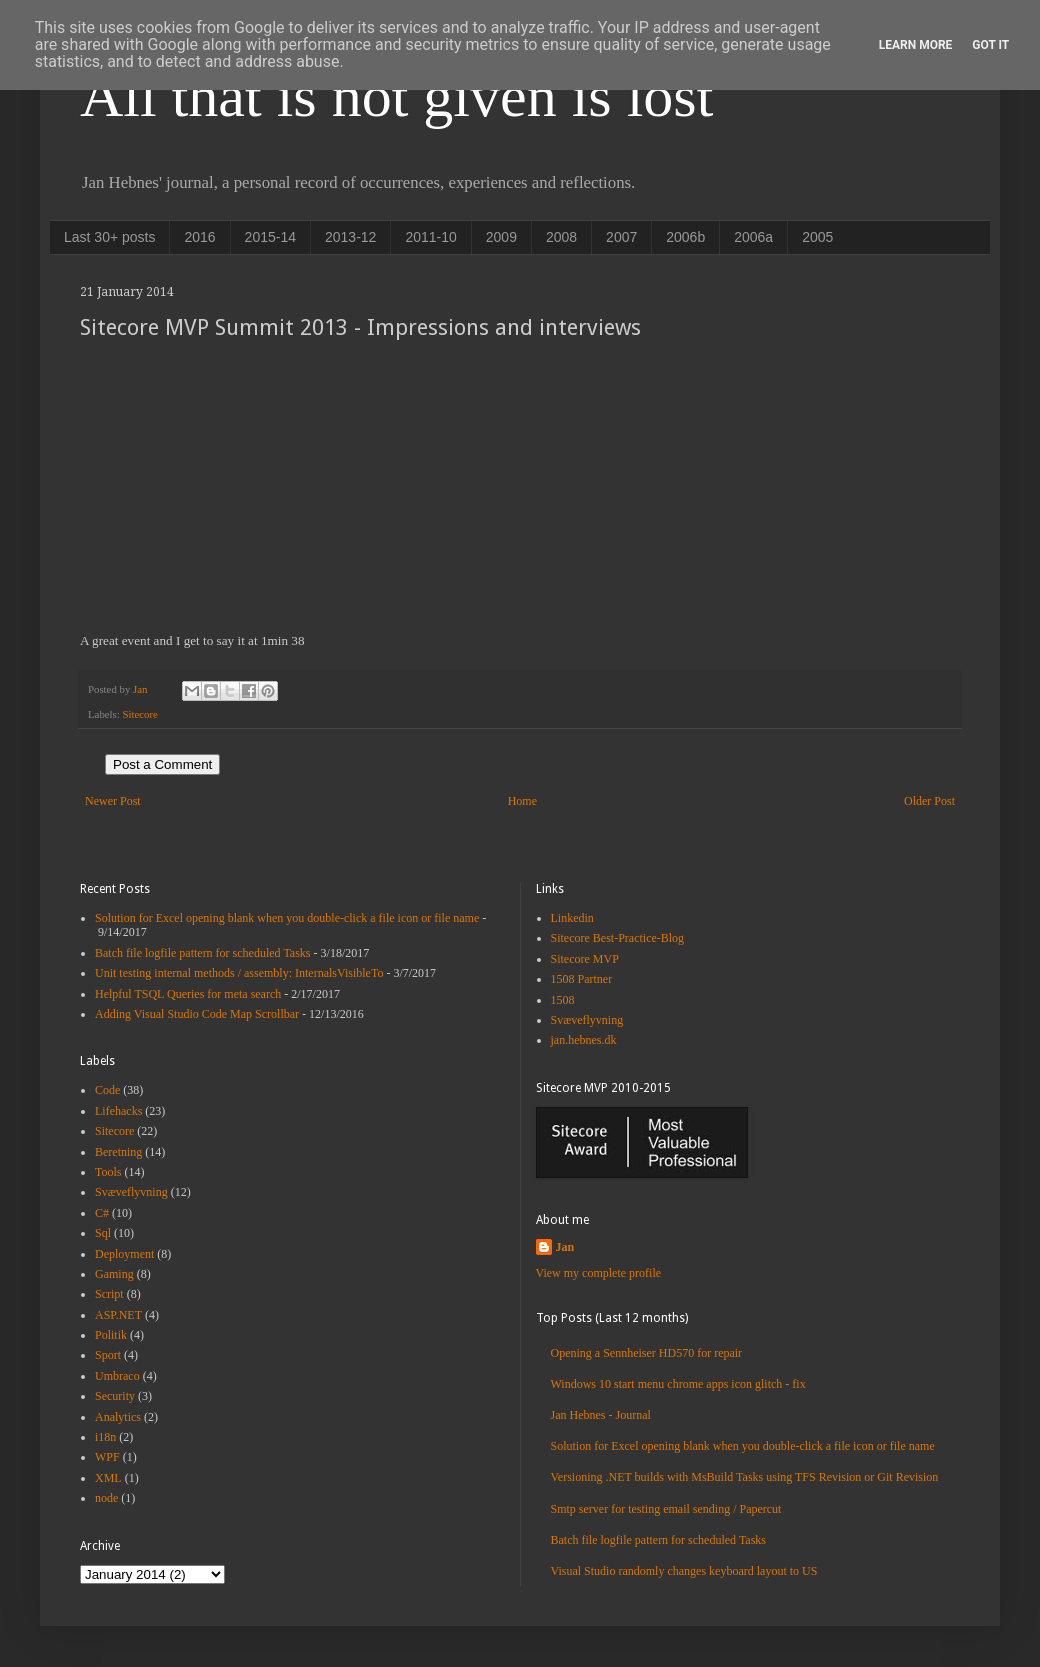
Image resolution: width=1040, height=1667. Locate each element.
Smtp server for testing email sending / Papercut (666, 1509)
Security (115, 1396)
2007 (621, 237)
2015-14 (270, 237)
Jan (565, 1247)
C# (102, 1213)
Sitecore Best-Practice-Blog (618, 938)
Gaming (114, 1274)
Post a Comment (162, 764)
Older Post (929, 801)
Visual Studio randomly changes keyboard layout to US (684, 1571)
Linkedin (572, 918)
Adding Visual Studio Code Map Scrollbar (197, 1014)
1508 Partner (582, 979)
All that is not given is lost (396, 96)
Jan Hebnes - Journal (601, 1415)
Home (522, 801)
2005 (817, 237)
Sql (103, 1233)
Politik (111, 1335)
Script (109, 1294)
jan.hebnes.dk (584, 1040)
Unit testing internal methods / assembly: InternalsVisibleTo (239, 973)
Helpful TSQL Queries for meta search (188, 994)
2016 (199, 237)
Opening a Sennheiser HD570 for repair (647, 1353)
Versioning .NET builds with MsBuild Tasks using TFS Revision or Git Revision (745, 1477)
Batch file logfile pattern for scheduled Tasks (203, 953)
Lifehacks (118, 1111)
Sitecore (139, 714)
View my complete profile (599, 1273)
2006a (753, 237)
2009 (501, 237)
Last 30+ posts (109, 237)
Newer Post (113, 801)
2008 (561, 237)
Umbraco (117, 1376)
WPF (107, 1457)
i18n (105, 1437)
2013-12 (350, 237)
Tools (108, 1172)
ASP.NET (118, 1315)
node (106, 1498)
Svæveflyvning (131, 1192)
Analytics (118, 1417)
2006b (685, 237)
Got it (990, 45)
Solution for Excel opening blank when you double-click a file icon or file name (287, 918)
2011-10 (430, 237)
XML (108, 1478)
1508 (563, 1000)
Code (107, 1090)
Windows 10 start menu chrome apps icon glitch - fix (678, 1384)
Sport (108, 1355)
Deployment (124, 1254)
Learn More (916, 45)
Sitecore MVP (585, 959)
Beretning (118, 1152)
